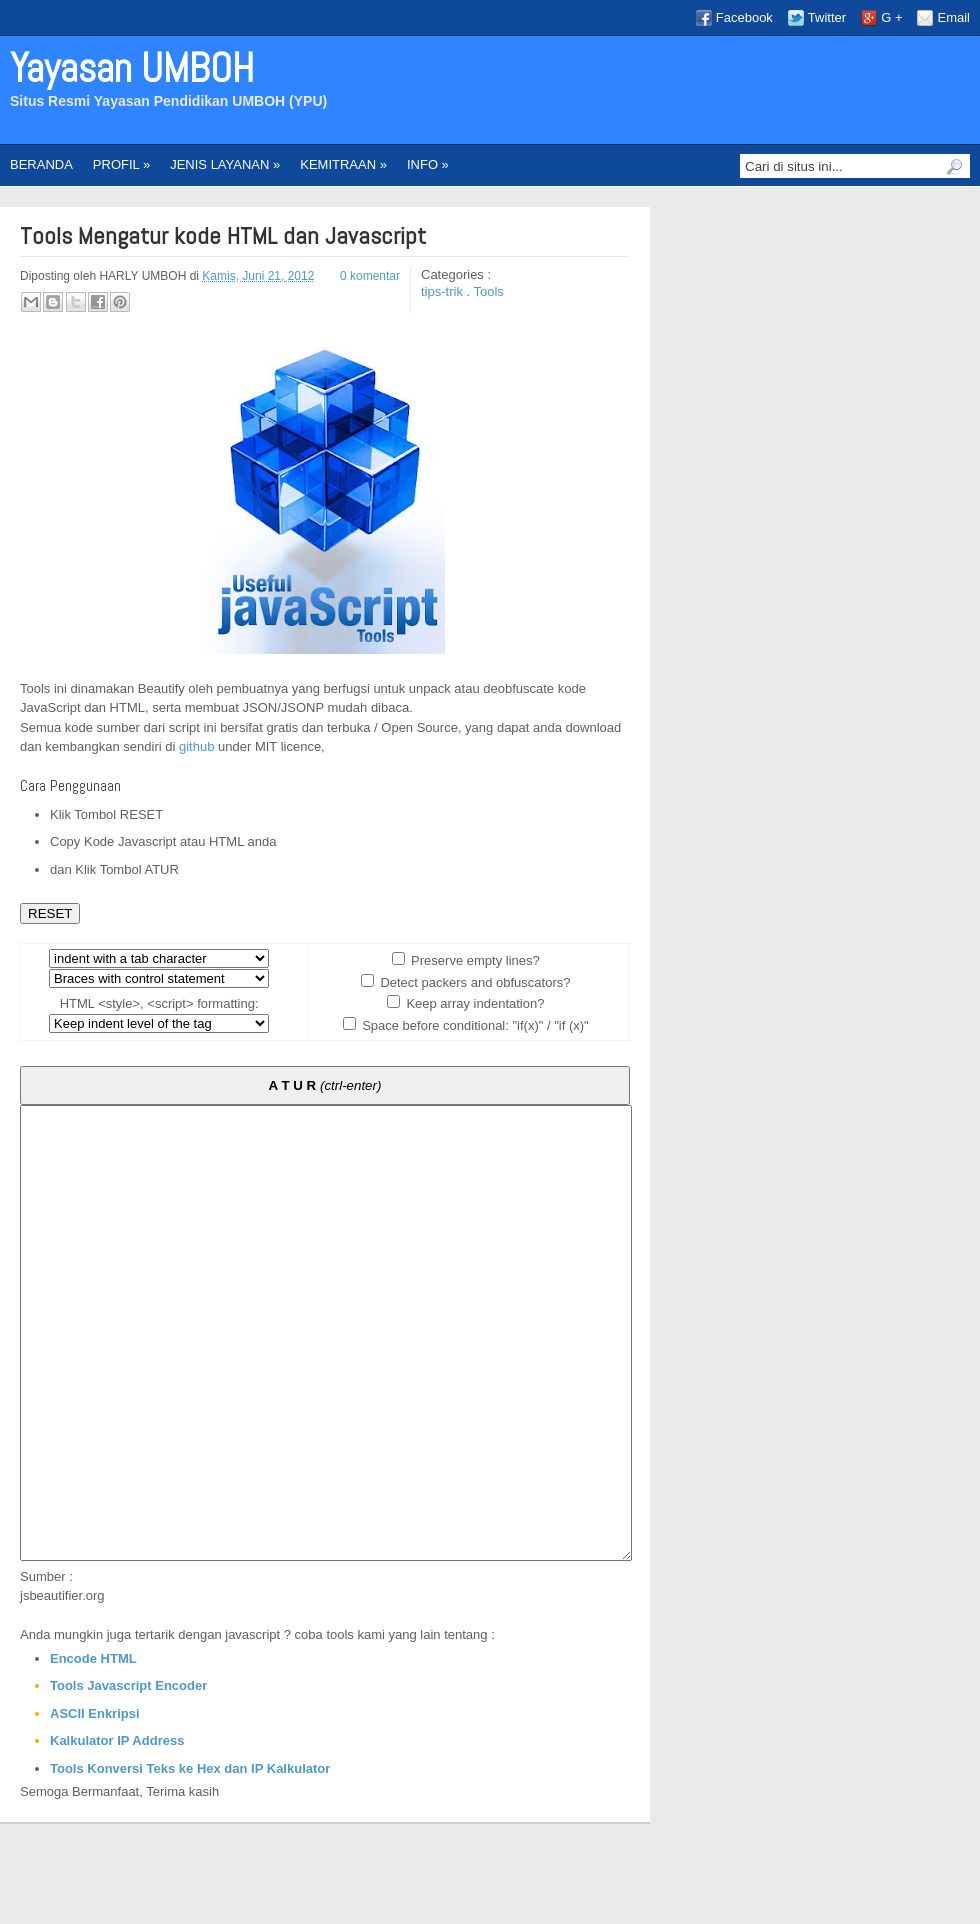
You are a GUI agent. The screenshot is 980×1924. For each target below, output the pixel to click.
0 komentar (370, 276)
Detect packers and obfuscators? (474, 982)
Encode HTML (93, 1748)
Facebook (744, 17)
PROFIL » (121, 164)
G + (891, 17)
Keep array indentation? (474, 1003)
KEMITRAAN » (343, 164)
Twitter (827, 17)
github (196, 746)
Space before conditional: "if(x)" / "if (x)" (474, 1025)
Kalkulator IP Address (117, 1830)
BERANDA (41, 164)
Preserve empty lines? (474, 960)
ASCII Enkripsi (95, 1803)
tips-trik (444, 291)
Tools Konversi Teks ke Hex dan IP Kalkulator (190, 1858)
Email (953, 17)
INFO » (428, 164)
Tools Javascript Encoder (128, 1775)
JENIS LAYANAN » (225, 164)
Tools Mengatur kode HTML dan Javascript (223, 236)
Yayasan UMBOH (132, 68)
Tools (489, 291)
